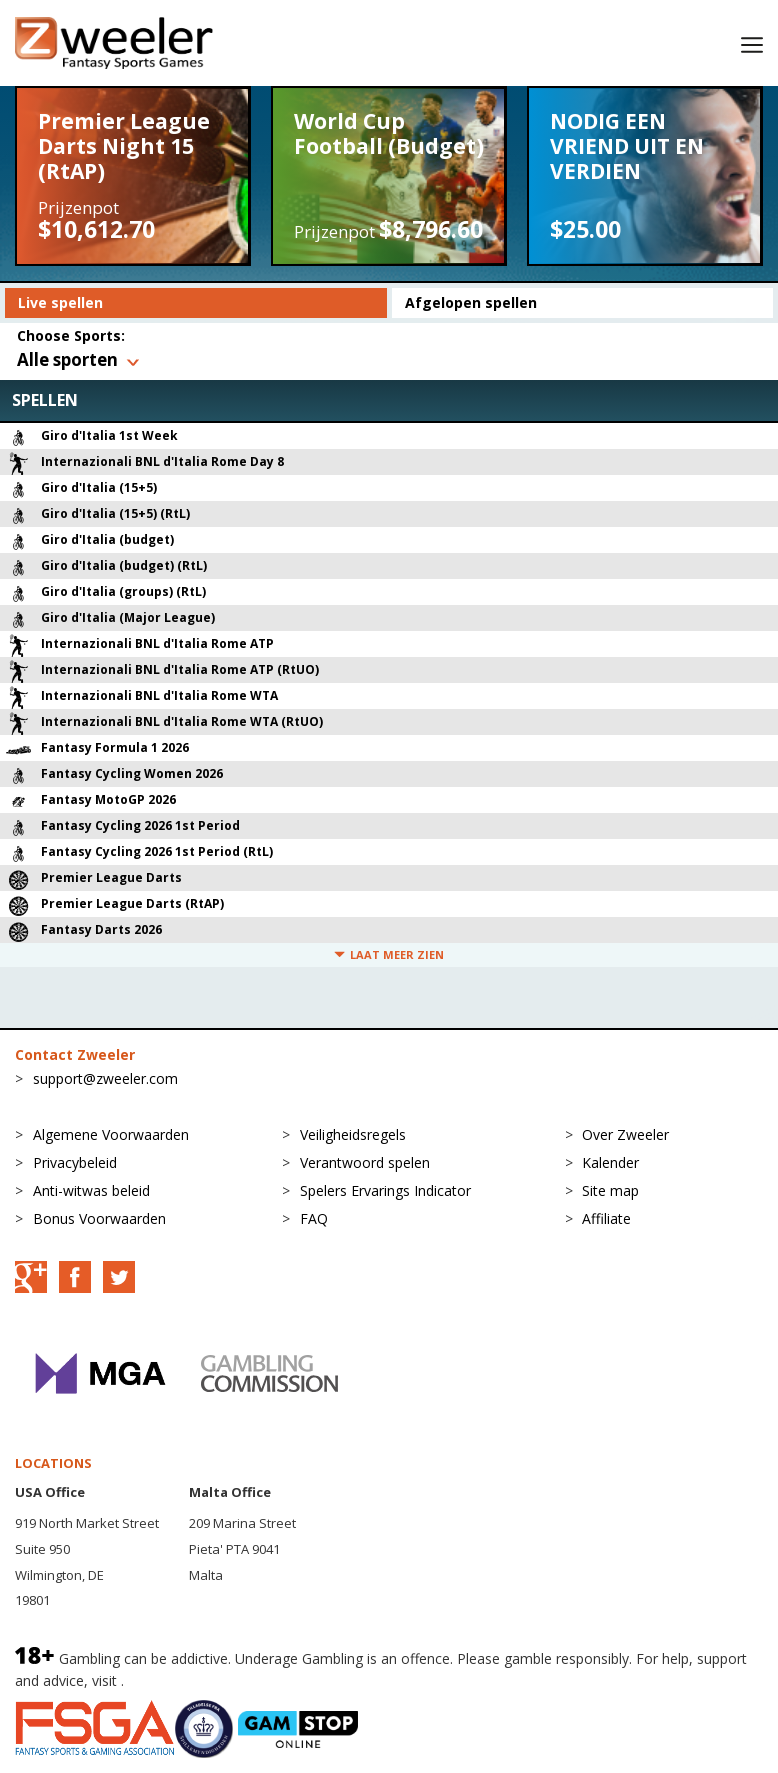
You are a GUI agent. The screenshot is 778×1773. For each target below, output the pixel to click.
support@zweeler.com (105, 1078)
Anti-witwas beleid (91, 1190)
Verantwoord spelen (365, 1162)
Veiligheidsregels (353, 1134)
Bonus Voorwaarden (99, 1218)
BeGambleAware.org (195, 1680)
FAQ (314, 1218)
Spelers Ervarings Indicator (385, 1190)
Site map (610, 1190)
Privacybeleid (75, 1162)
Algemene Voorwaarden (111, 1134)
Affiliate (606, 1218)
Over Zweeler (625, 1134)
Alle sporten (67, 359)
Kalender (610, 1162)
